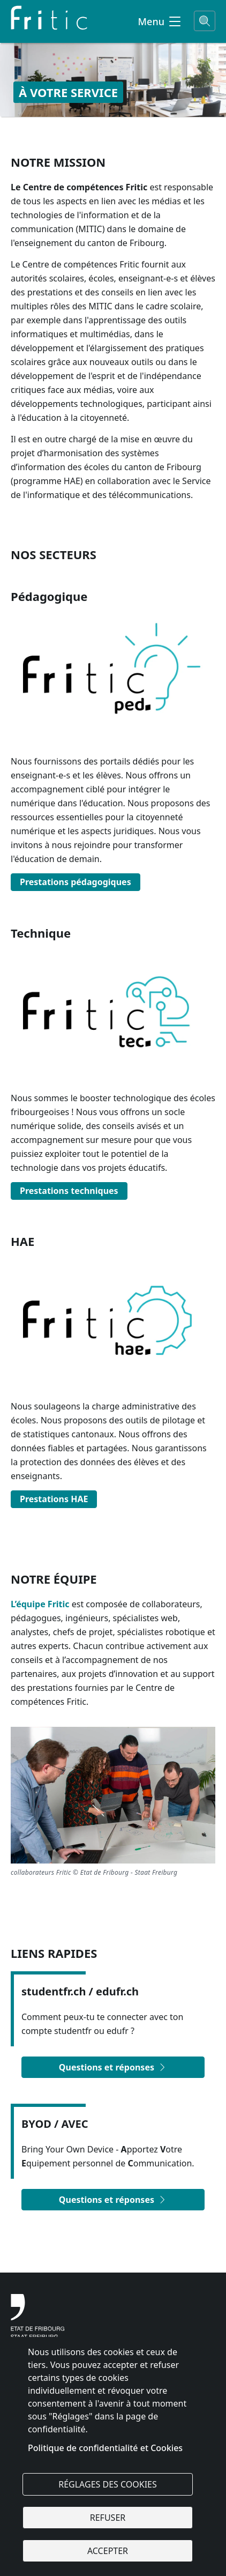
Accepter (107, 2551)
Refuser (107, 2517)
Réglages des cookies (107, 2484)
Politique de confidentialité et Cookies (105, 2448)
